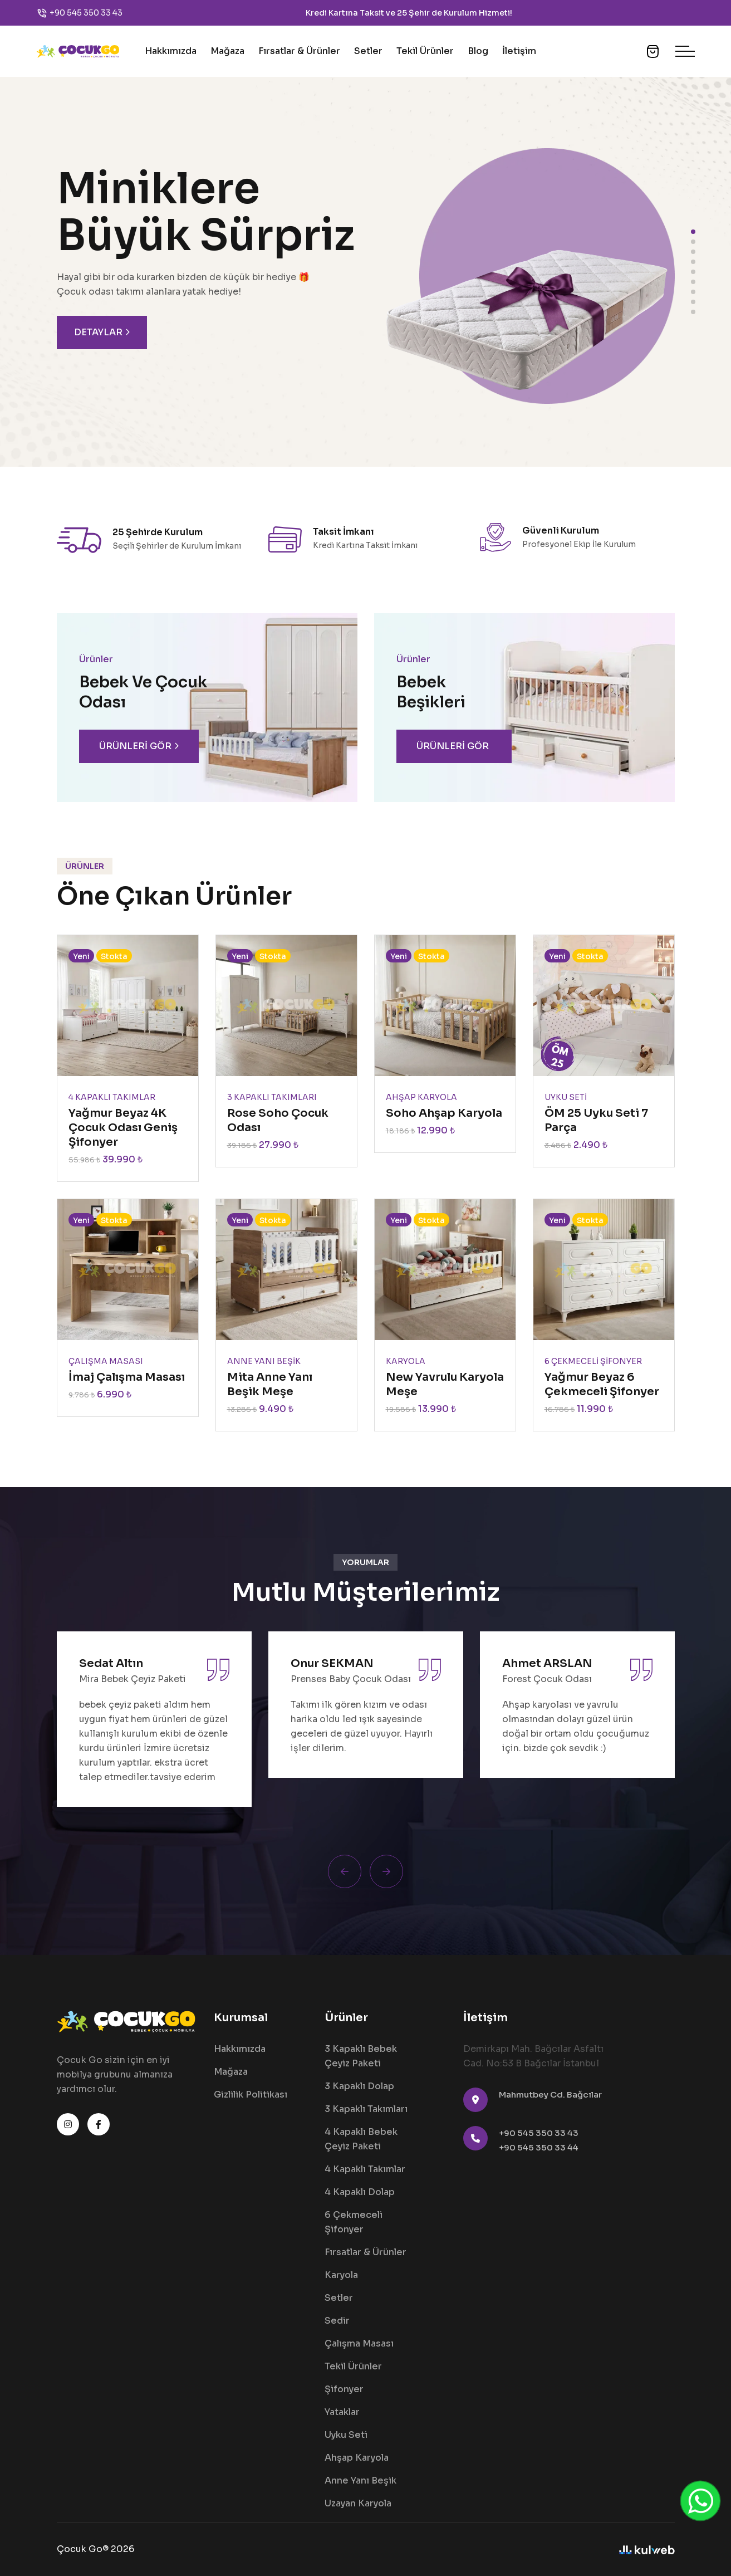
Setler (368, 51)
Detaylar (102, 332)
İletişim (519, 51)
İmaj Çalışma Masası (126, 1377)
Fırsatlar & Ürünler (299, 51)
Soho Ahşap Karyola (444, 1113)
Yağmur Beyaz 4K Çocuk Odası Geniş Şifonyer (123, 1127)
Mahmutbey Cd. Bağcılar (550, 2094)
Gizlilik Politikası (250, 2094)
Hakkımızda (171, 51)
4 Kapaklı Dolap (360, 2192)
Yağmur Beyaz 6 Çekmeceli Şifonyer (601, 1384)
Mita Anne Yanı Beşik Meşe (269, 1384)
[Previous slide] (344, 1871)
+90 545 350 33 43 (86, 13)
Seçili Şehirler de (145, 546)
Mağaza (227, 51)
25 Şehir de (419, 13)
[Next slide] (386, 1871)
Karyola (341, 2275)
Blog (478, 51)
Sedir (337, 2320)
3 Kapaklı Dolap (359, 2086)
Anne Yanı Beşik (360, 2480)
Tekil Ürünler (425, 51)
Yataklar (342, 2412)
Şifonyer (344, 2389)
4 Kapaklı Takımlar (365, 2169)
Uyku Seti (346, 2435)
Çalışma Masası (359, 2343)
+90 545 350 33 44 (538, 2147)
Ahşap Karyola (357, 2457)
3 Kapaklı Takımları (366, 2109)
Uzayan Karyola (358, 2503)
